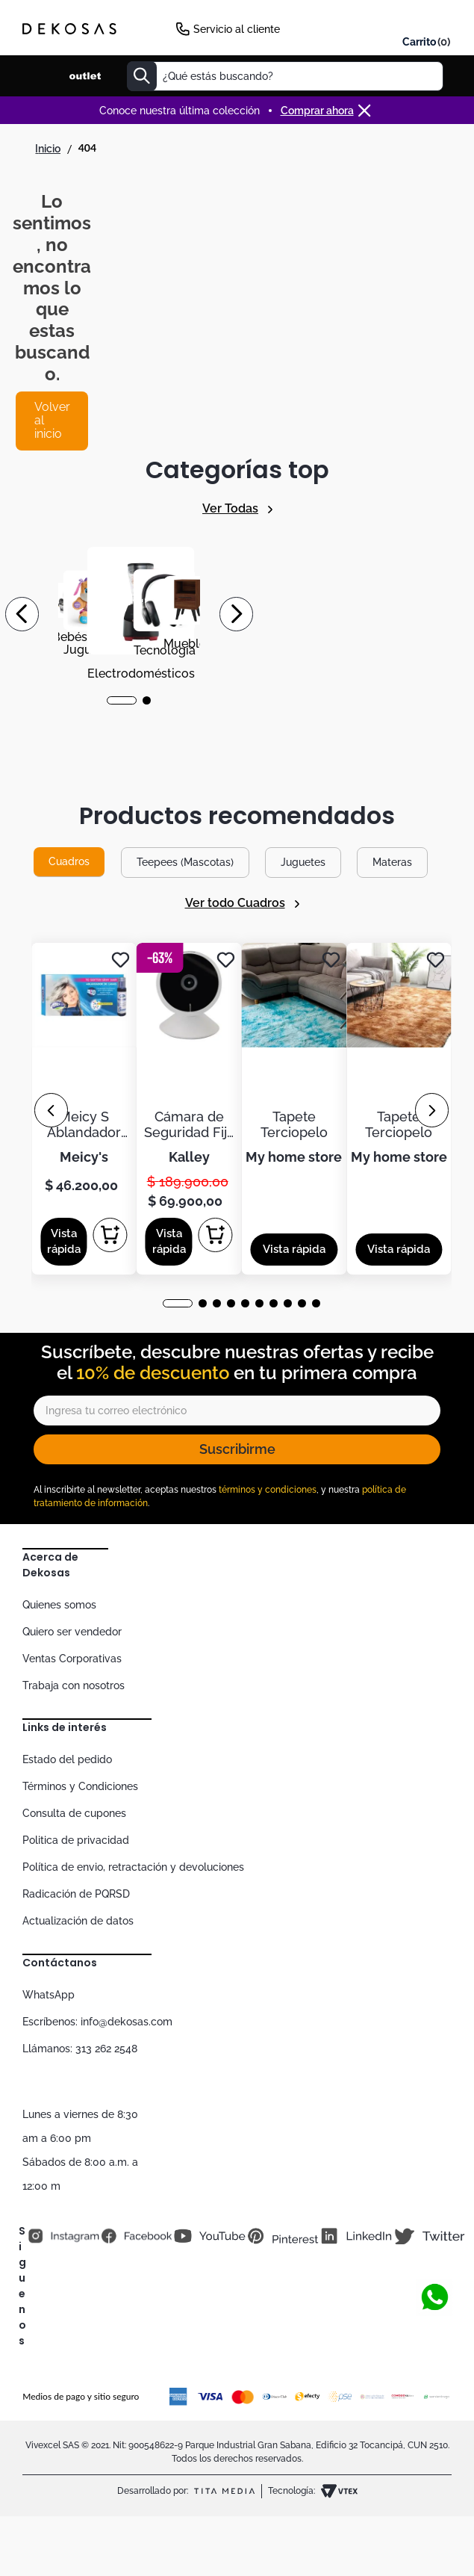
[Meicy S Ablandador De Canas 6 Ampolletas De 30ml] (84, 1109)
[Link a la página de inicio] (47, 149)
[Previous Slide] (22, 614)
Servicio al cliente (236, 29)
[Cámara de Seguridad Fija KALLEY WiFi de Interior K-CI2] (189, 1109)
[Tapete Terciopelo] (294, 1109)
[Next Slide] (236, 614)
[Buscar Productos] (142, 76)
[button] (122, 700)
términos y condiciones (267, 1489)
